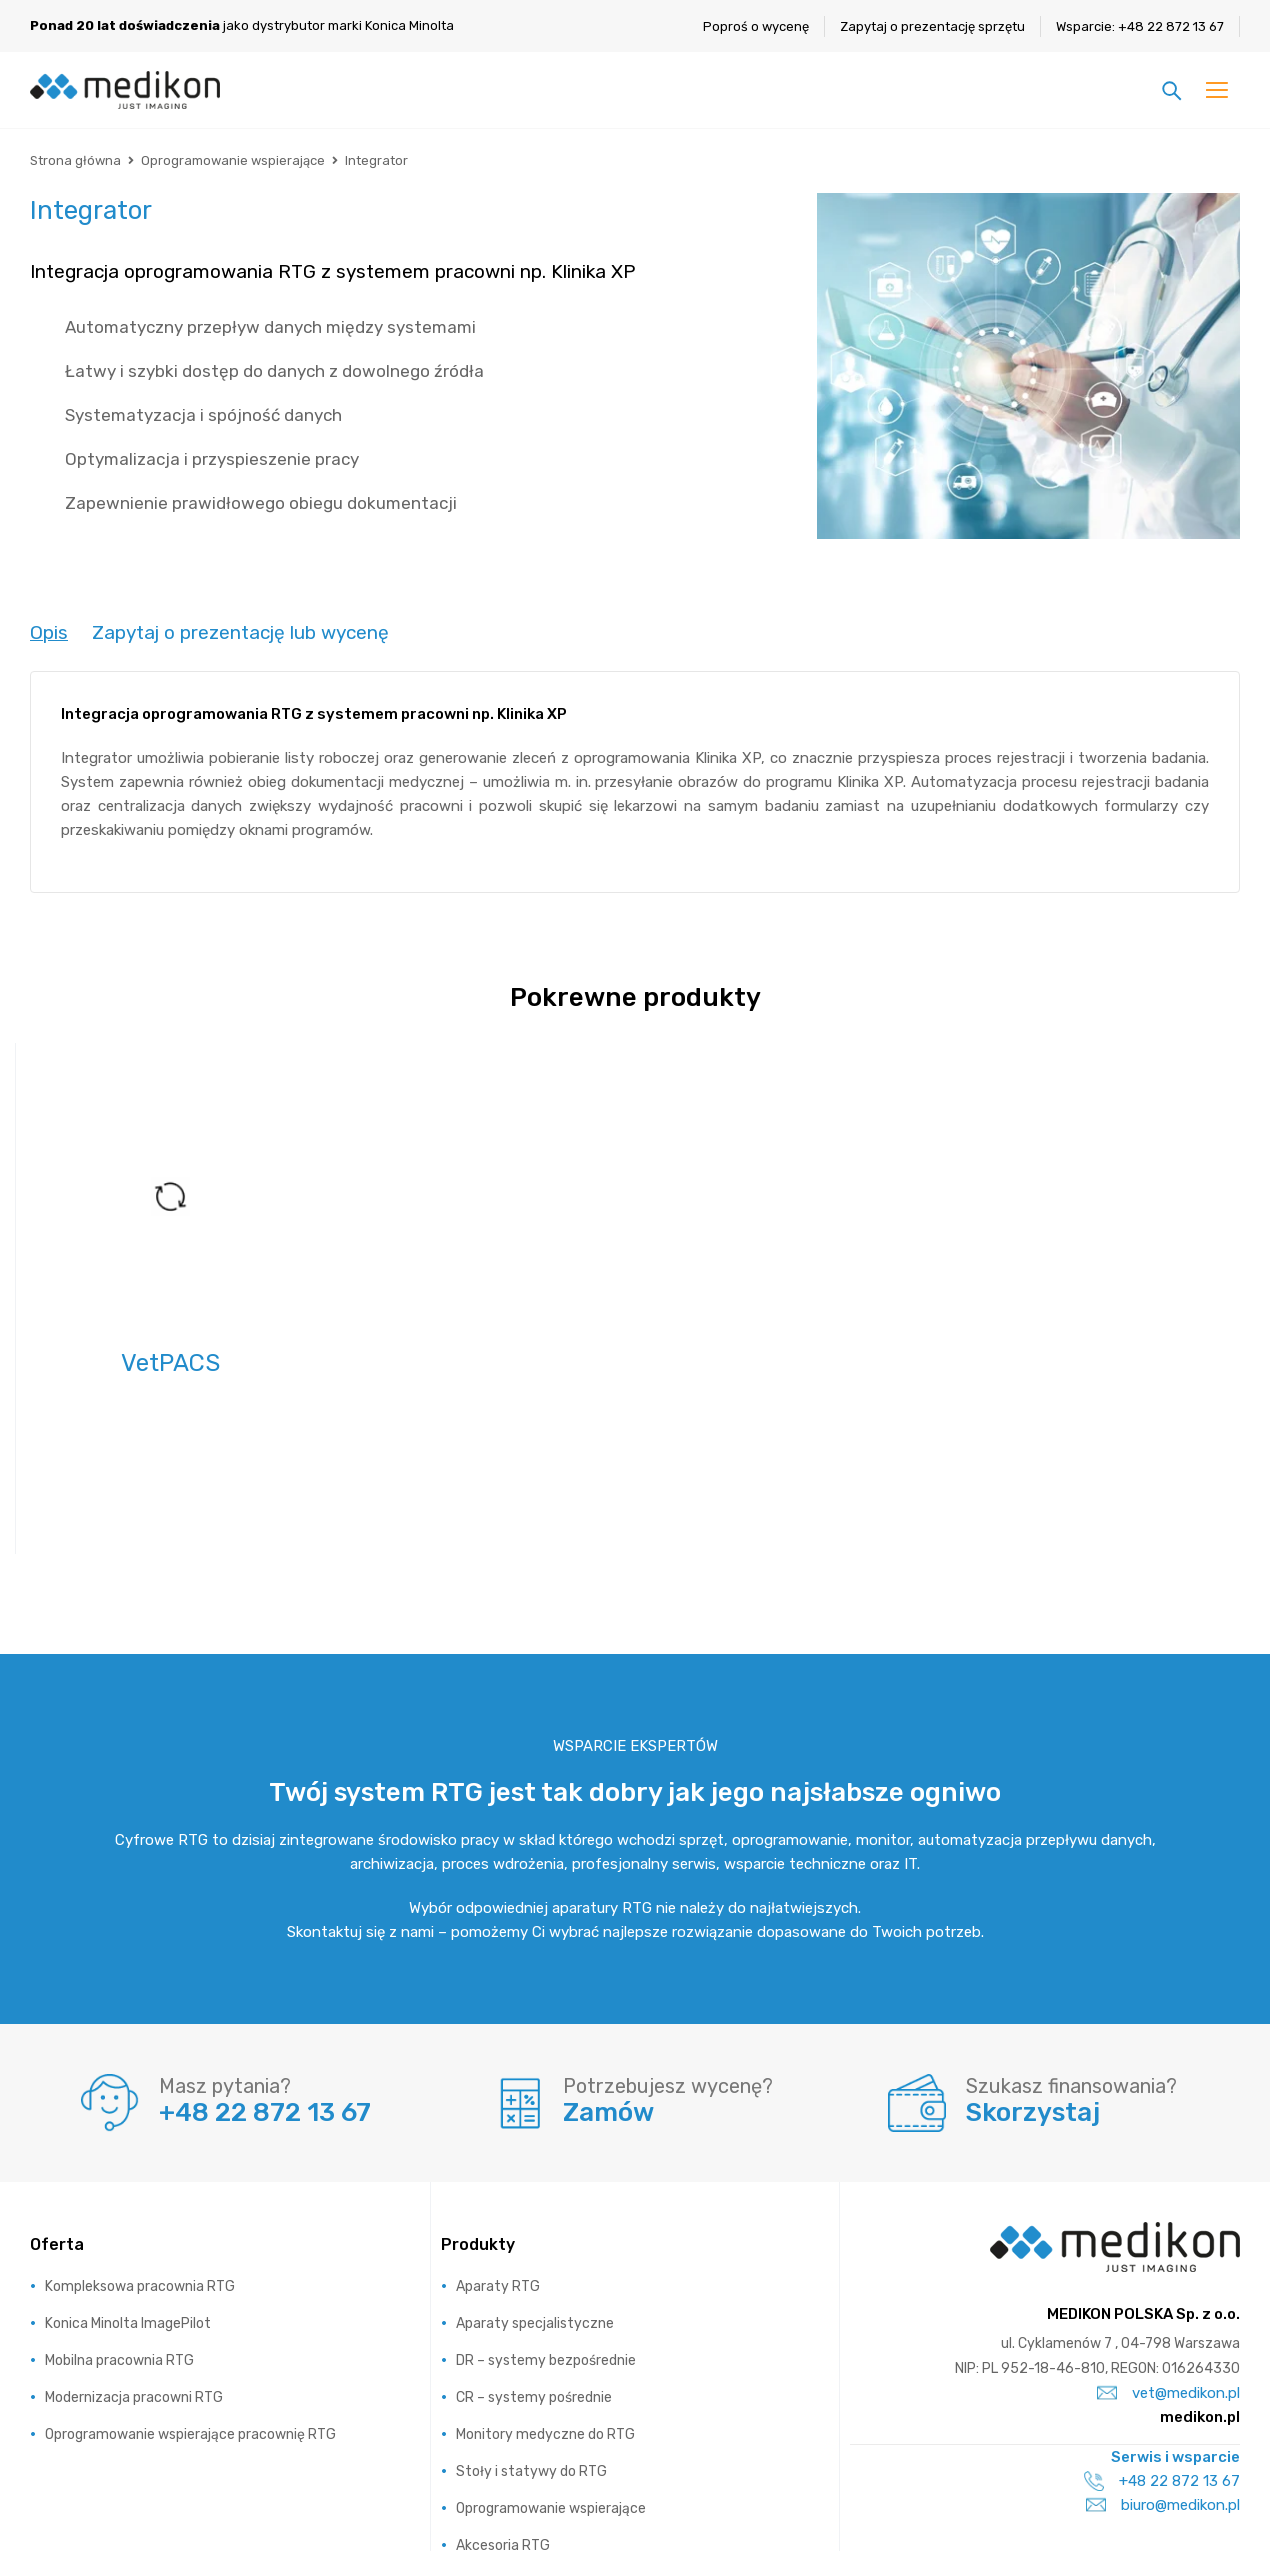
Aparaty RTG (498, 2154)
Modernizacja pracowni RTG (134, 2265)
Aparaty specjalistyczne (535, 2191)
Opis (49, 632)
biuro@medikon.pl (1163, 2373)
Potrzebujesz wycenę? (668, 1954)
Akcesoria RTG (503, 2413)
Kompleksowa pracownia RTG (140, 2154)
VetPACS (170, 1363)
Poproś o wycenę (756, 26)
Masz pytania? (225, 1954)
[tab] (49, 633)
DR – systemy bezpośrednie (546, 2228)
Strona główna (75, 160)
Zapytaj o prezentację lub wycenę (240, 632)
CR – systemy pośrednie (534, 2265)
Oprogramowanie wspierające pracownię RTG (190, 2302)
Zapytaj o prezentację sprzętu (932, 26)
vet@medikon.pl (1168, 2261)
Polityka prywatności (1022, 2501)
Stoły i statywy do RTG (531, 2339)
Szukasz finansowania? (1071, 1954)
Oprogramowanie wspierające (233, 160)
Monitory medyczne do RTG (545, 2302)
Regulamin (1180, 2501)
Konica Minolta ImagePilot (128, 2191)
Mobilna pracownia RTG (119, 2228)
